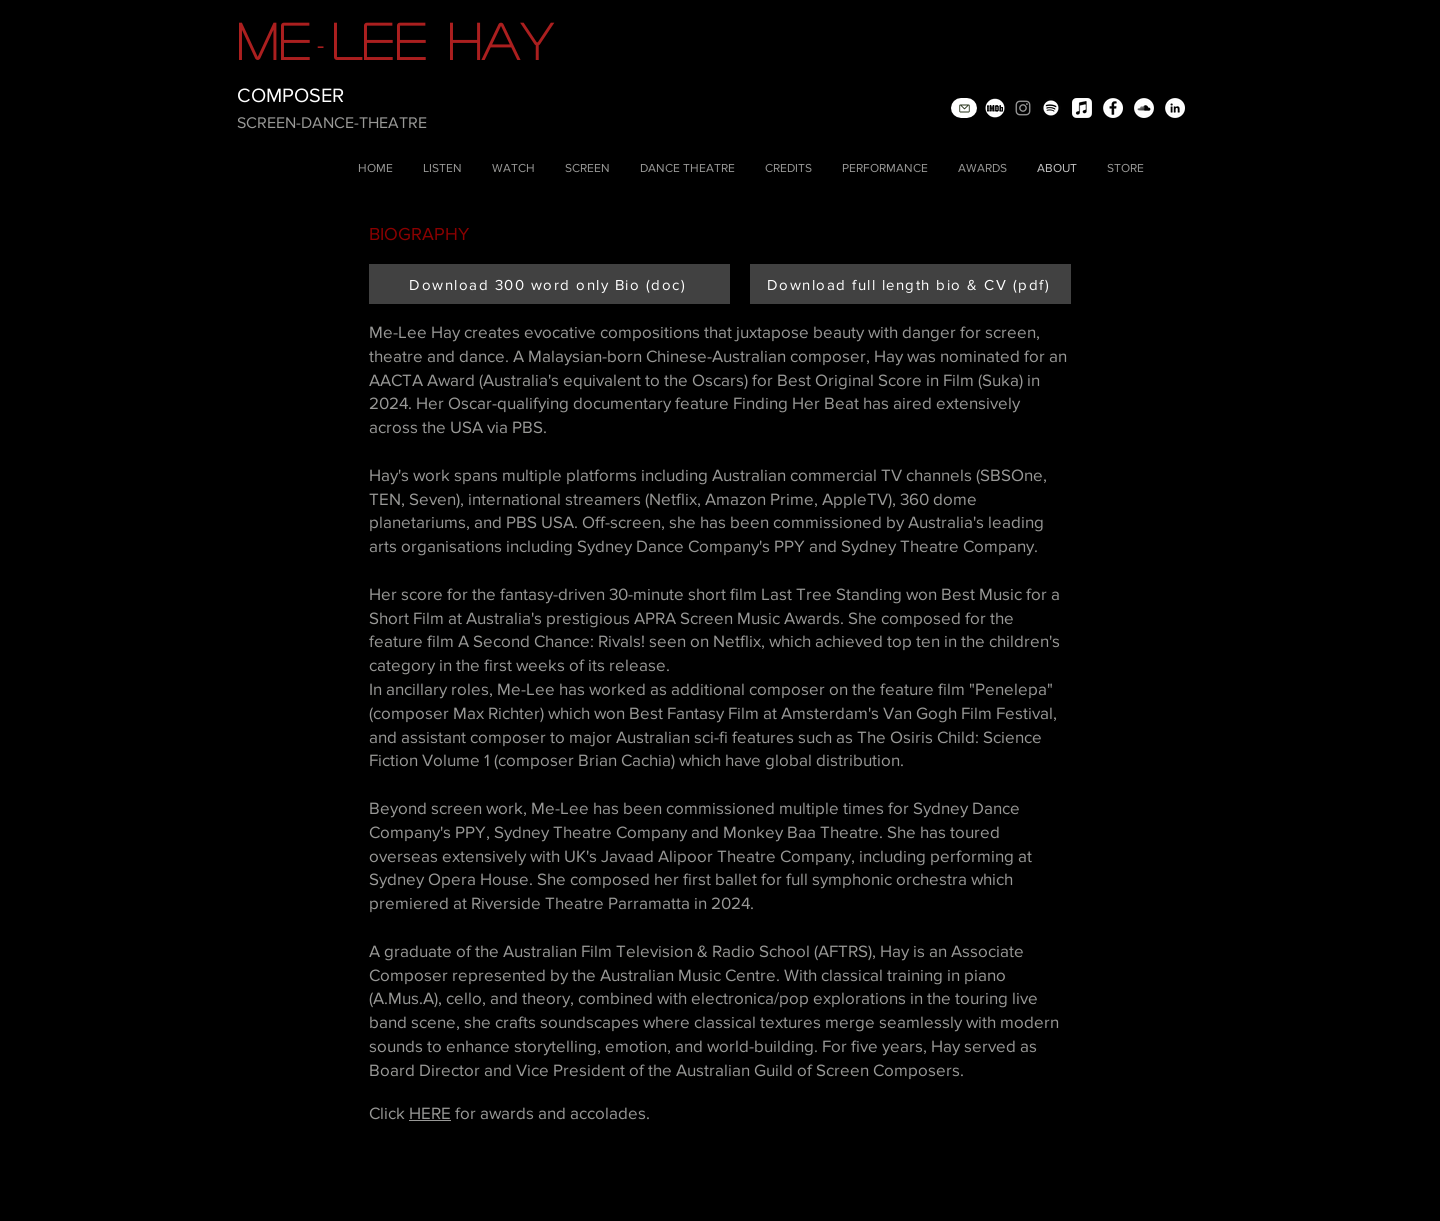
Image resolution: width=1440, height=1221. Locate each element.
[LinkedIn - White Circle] (1175, 108)
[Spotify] (1051, 108)
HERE (430, 1112)
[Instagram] (1023, 108)
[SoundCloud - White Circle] (1144, 108)
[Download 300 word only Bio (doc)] (549, 284)
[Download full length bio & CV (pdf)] (910, 284)
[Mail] (964, 108)
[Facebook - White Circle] (1113, 108)
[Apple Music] (1082, 108)
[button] (442, 168)
